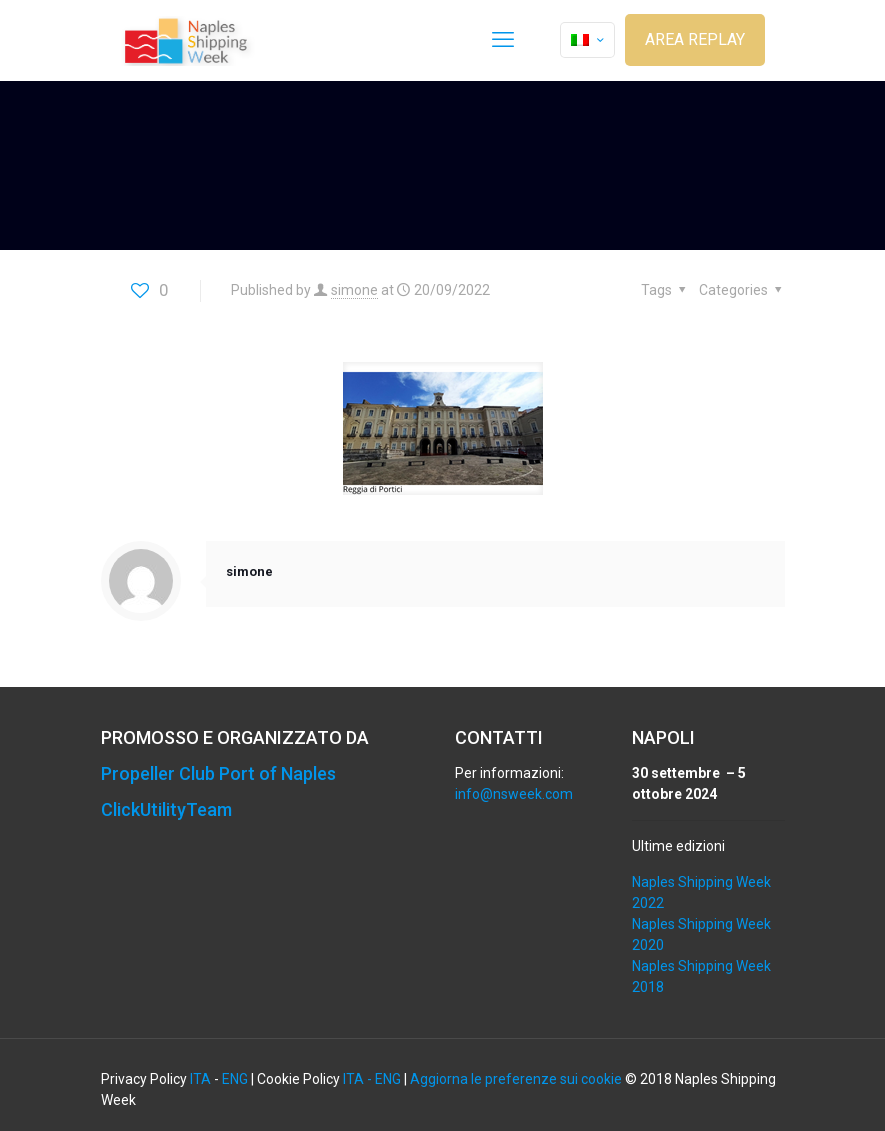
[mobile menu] (503, 40)
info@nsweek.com (514, 794)
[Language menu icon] (587, 40)
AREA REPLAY (695, 39)
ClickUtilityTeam (166, 809)
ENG (235, 1079)
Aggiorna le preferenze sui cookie (516, 1079)
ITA (200, 1079)
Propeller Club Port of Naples (218, 773)
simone (354, 290)
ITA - (359, 1079)
